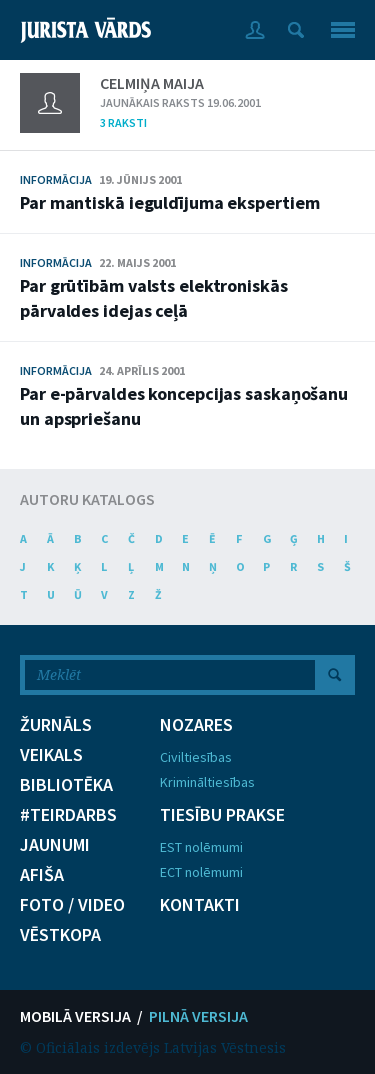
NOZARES (196, 725)
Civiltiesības (196, 757)
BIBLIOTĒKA (66, 785)
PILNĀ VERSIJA (198, 1016)
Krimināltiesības (207, 782)
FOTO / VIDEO (72, 905)
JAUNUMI (55, 845)
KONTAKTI (200, 905)
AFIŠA (42, 875)
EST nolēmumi (201, 847)
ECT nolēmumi (201, 872)
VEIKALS (51, 755)
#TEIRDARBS (68, 815)
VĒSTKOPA (60, 935)
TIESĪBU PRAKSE (222, 815)
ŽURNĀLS (56, 725)
